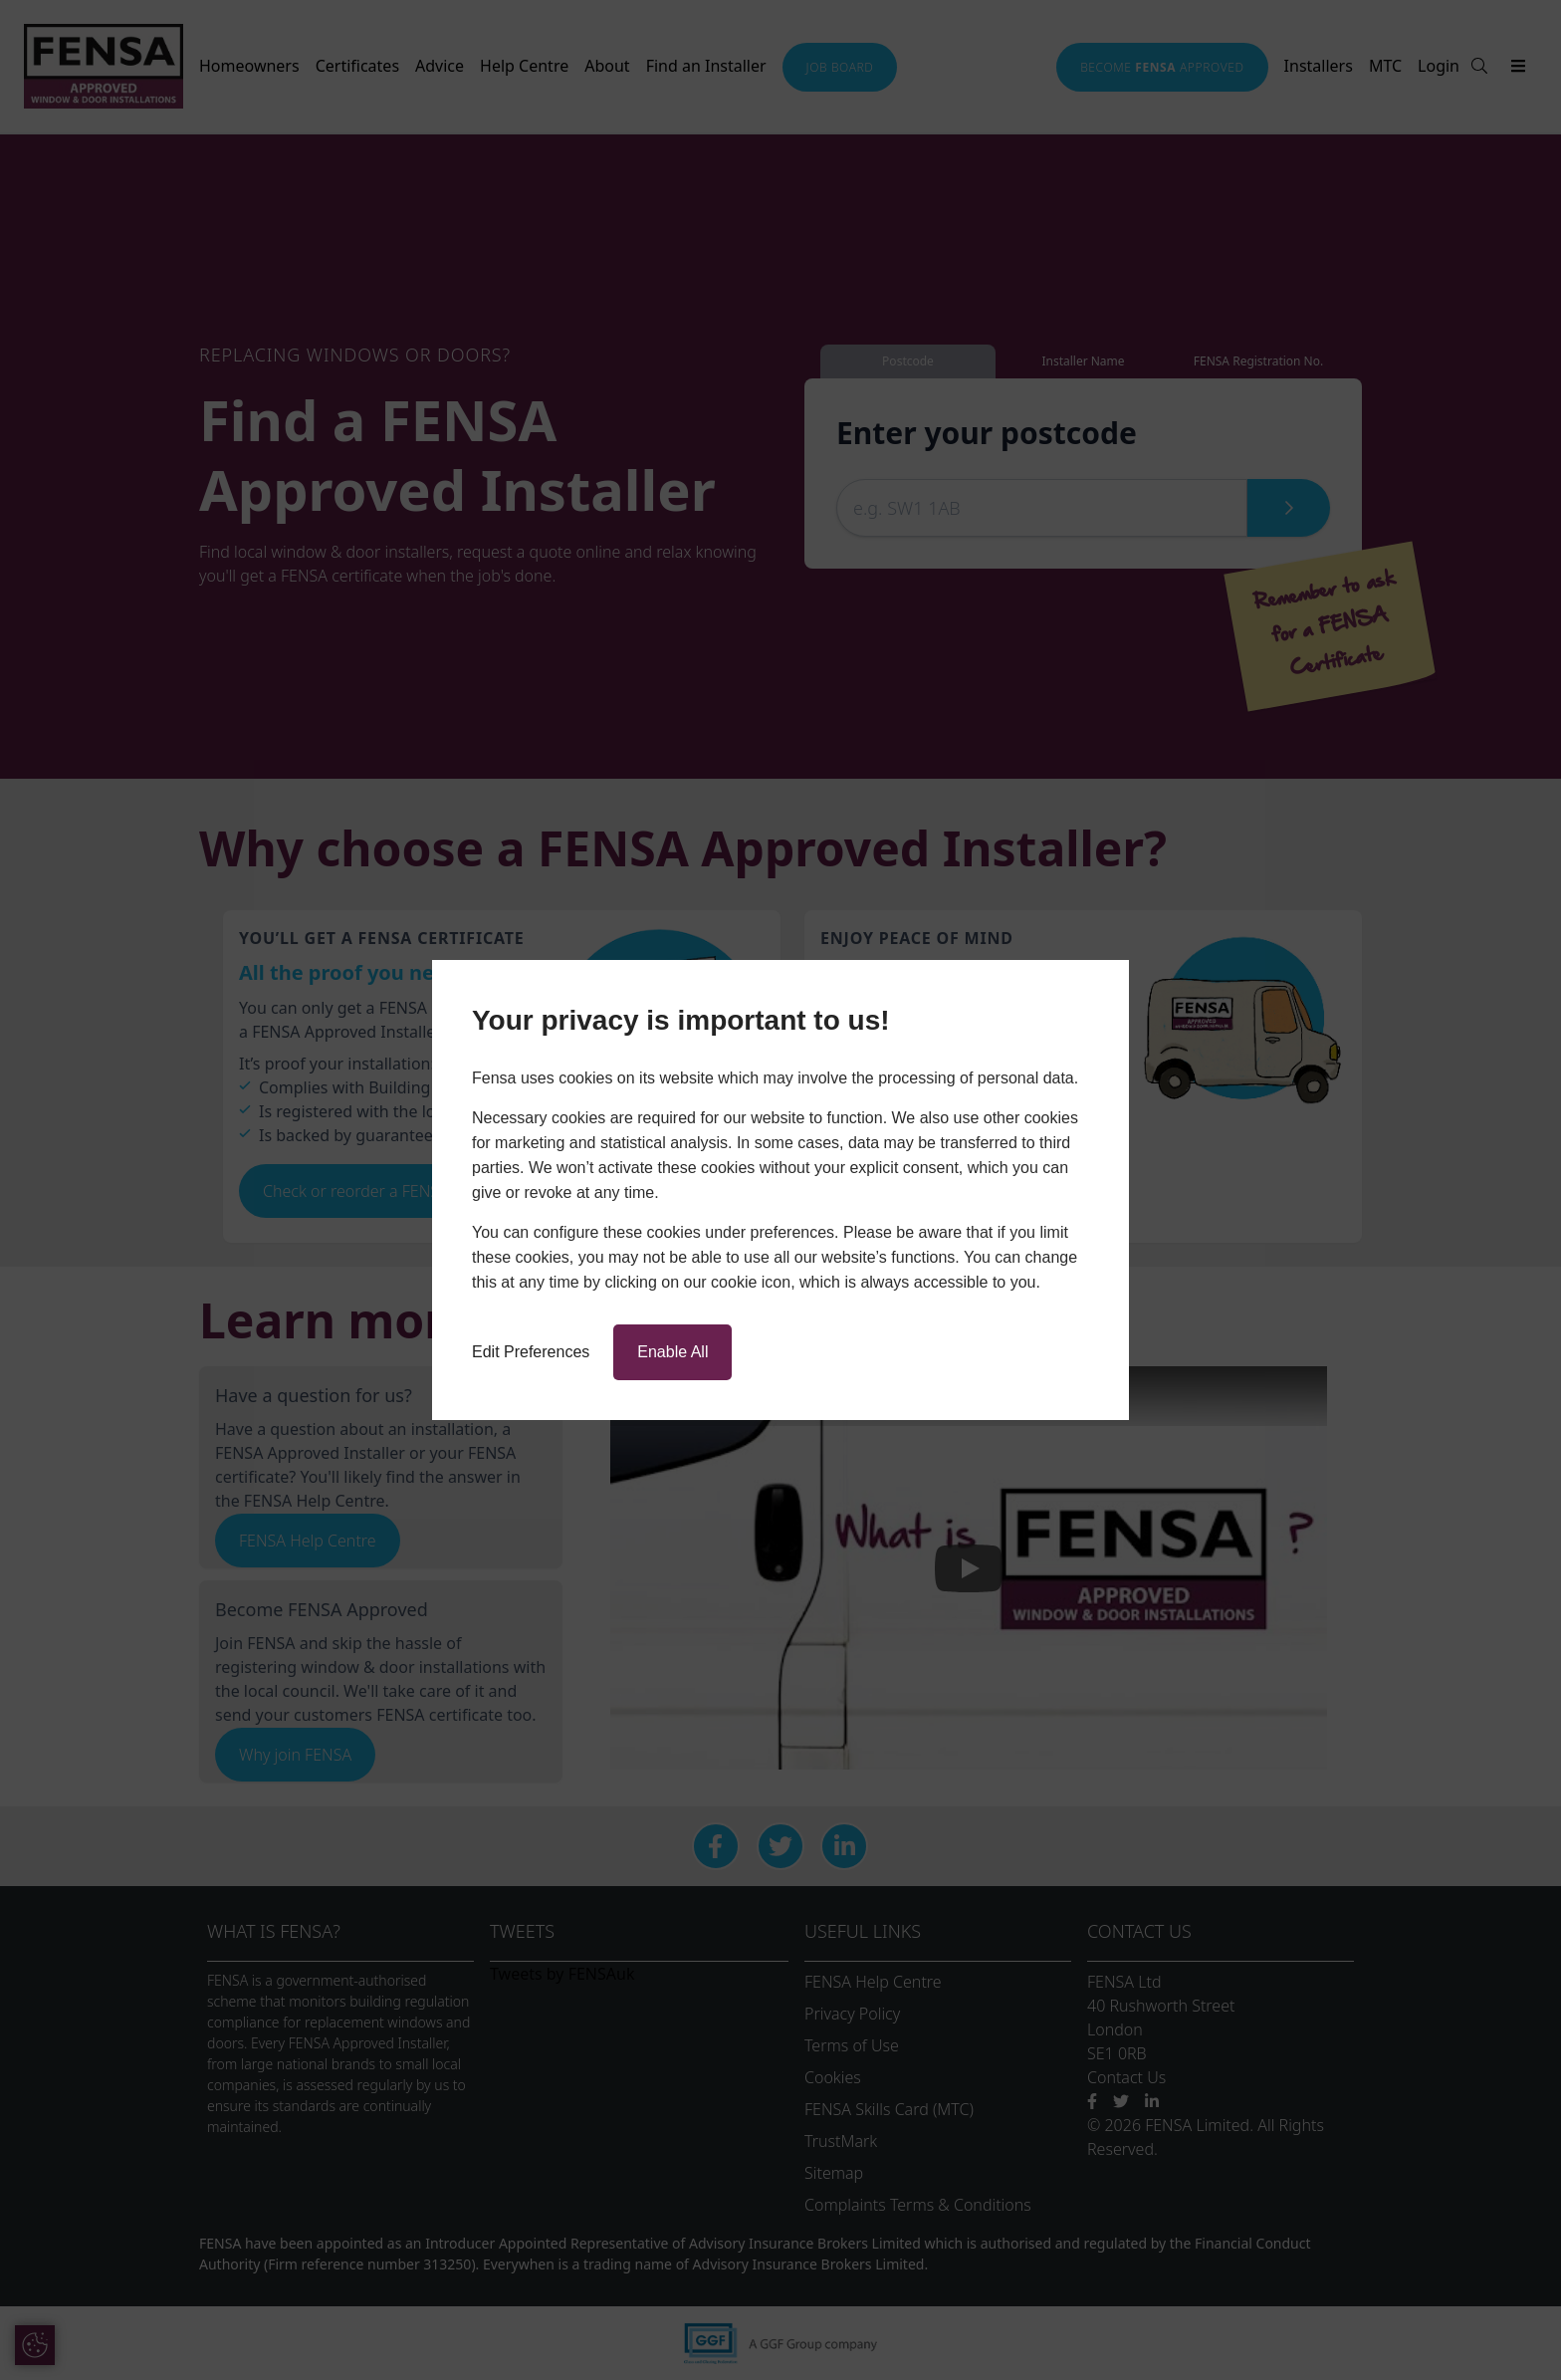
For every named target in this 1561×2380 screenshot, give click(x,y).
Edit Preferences (530, 1351)
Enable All (672, 1351)
